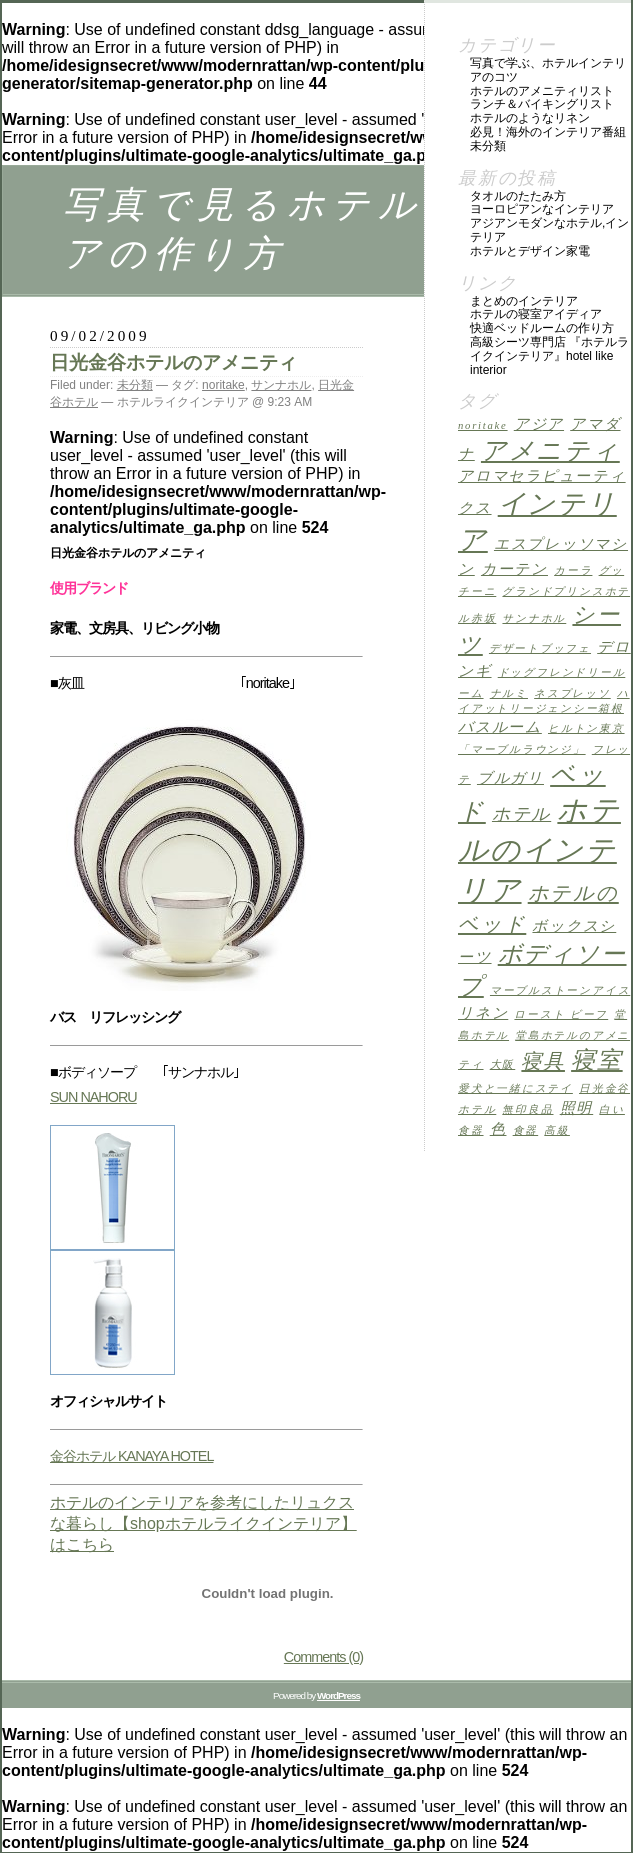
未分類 (135, 385)
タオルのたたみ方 (518, 196)
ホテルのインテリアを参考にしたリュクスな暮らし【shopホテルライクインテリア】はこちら (203, 1523)
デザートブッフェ (540, 648)
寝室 (597, 1060)
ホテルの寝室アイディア (536, 314)
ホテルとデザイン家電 (530, 251)
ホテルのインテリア (539, 850)
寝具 (543, 1061)
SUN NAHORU (93, 1097)
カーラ (573, 570)
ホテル (521, 814)
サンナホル (281, 385)
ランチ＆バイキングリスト (542, 104)
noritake (223, 385)
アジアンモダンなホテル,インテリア (549, 230)
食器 (526, 1130)
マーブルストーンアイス (560, 990)
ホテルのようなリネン (530, 118)
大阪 (503, 1064)
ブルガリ (510, 778)
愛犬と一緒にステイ (515, 1088)
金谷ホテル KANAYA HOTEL (131, 1456)
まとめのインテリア (524, 301)
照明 (577, 1108)
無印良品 (527, 1109)
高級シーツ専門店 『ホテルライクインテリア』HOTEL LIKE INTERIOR (549, 356)
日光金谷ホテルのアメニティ (173, 362)
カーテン (514, 569)
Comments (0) (323, 1657)
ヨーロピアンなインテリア (542, 209)
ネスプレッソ (572, 693)
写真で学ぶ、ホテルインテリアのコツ (548, 70)
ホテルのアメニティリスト (542, 91)
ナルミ (509, 693)
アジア (539, 424)
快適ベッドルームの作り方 (542, 328)
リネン (483, 1013)
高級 (557, 1130)
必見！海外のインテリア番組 (548, 132)
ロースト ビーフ (561, 1014)
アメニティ (550, 450)
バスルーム (500, 727)
